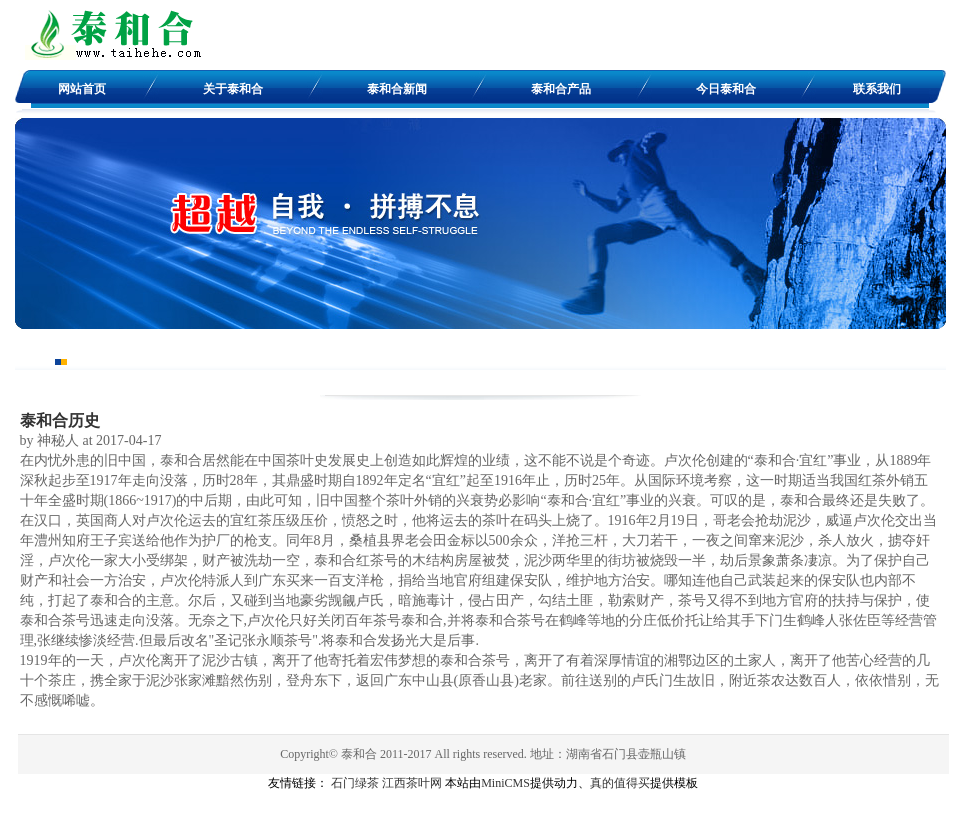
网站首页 (82, 89)
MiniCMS (505, 783)
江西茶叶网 (412, 783)
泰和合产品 (561, 89)
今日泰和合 (726, 89)
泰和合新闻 (397, 89)
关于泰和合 (233, 89)
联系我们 (877, 89)
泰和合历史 (60, 420)
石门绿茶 (355, 783)
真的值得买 (620, 783)
